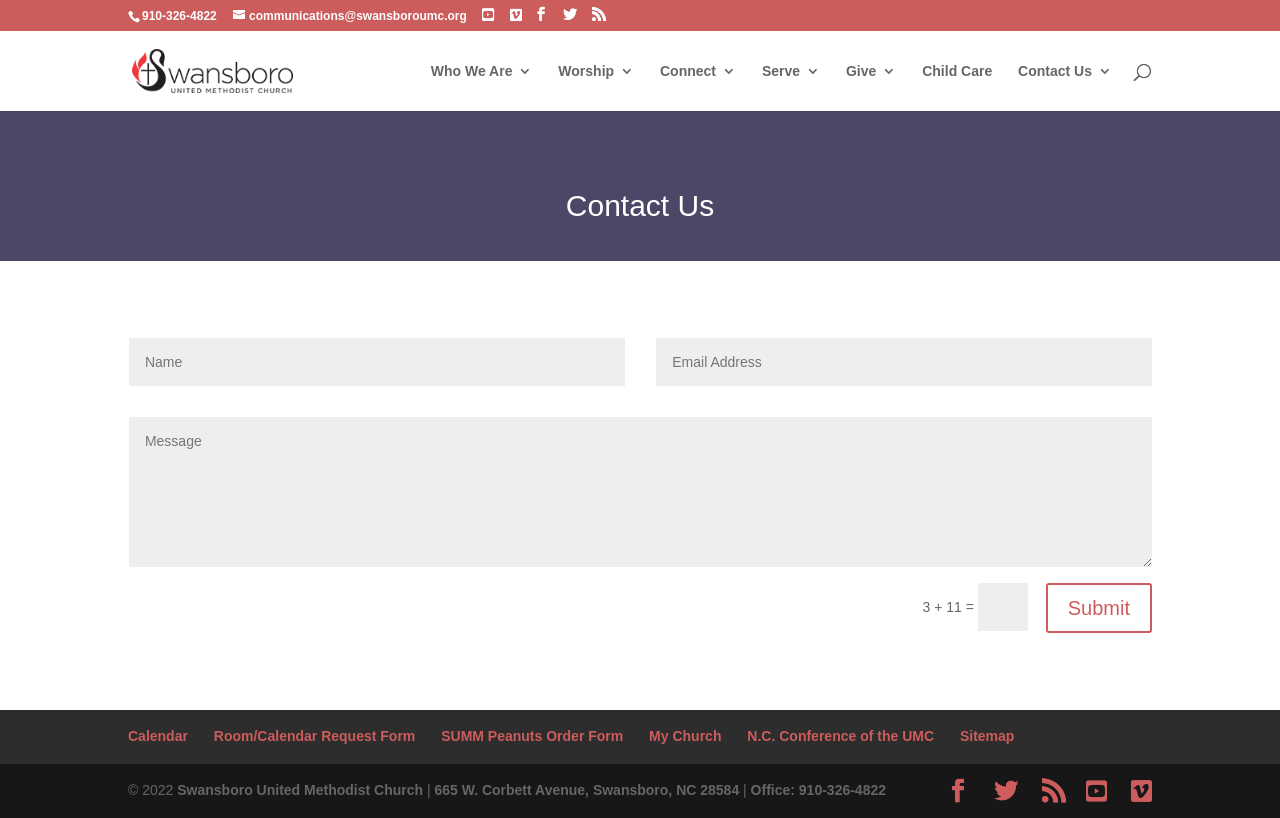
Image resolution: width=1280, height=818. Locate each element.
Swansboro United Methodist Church (300, 790)
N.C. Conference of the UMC (840, 736)
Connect (688, 71)
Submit (1099, 608)
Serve (781, 71)
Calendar (158, 736)
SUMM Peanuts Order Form (532, 736)
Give (861, 71)
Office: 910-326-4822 (818, 790)
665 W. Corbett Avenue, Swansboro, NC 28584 (586, 790)
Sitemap (987, 736)
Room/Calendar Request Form (314, 736)
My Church (685, 736)
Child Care (957, 71)
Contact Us (1055, 71)
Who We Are (472, 71)
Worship (586, 71)
